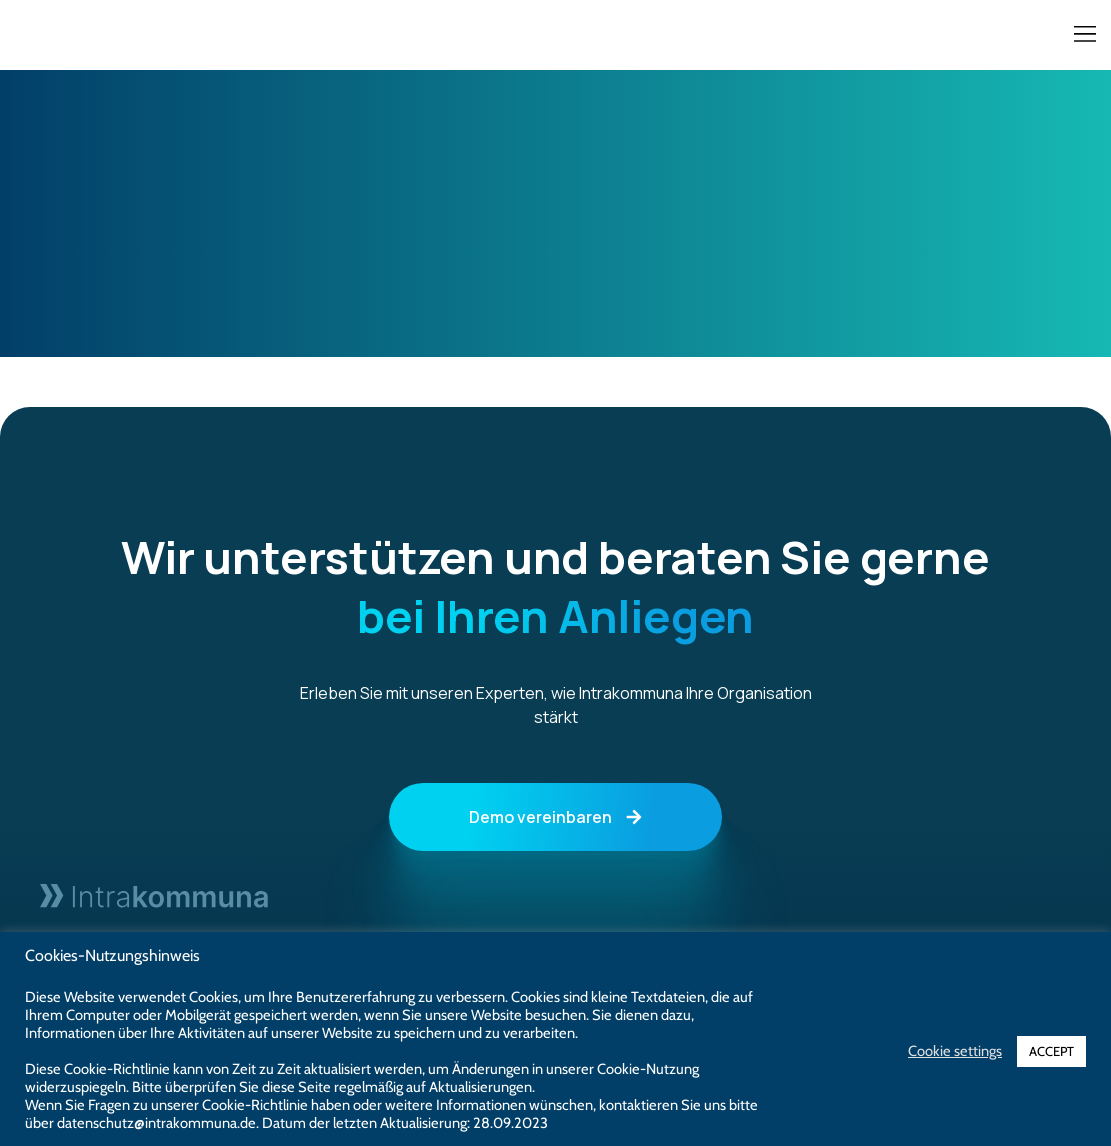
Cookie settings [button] (955, 1051)
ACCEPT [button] (1051, 1051)
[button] (1084, 35)
